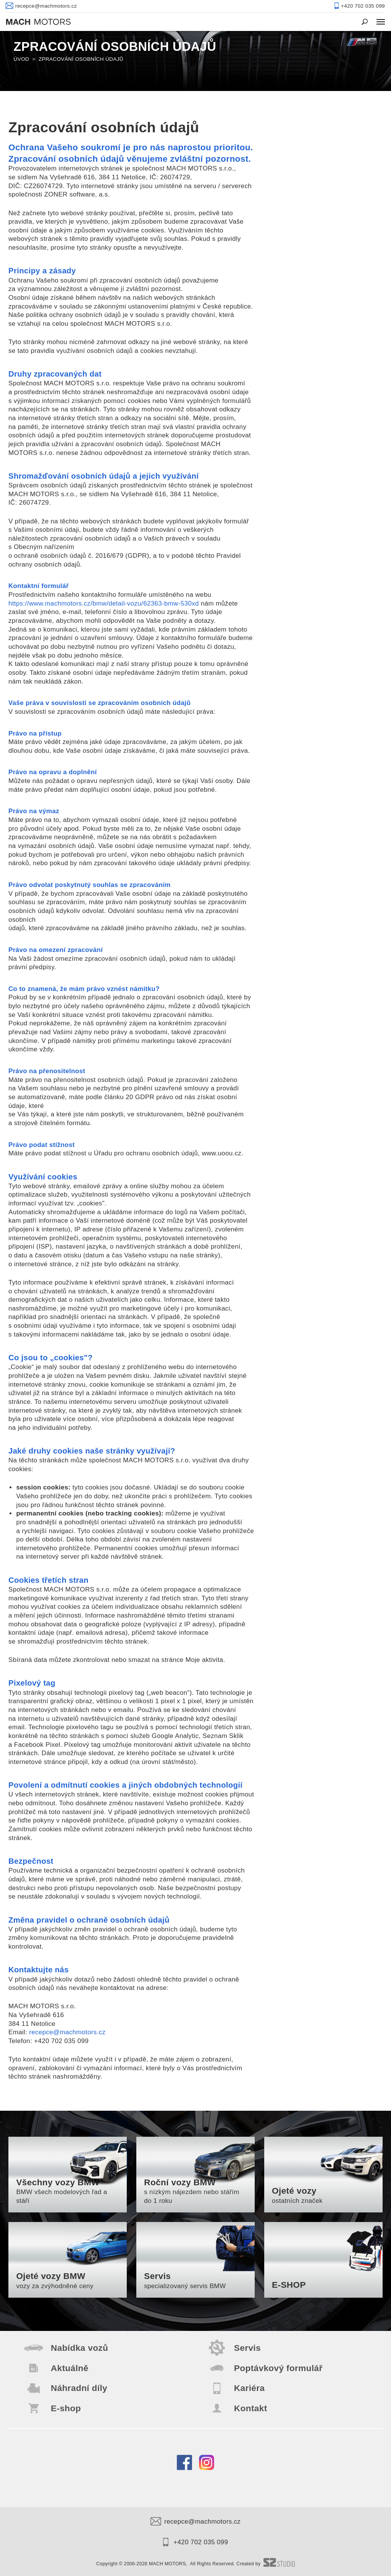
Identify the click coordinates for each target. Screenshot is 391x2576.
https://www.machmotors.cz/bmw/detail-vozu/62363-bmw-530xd (103, 603)
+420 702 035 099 (195, 2542)
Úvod (21, 59)
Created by (265, 2563)
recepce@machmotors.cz (67, 2032)
